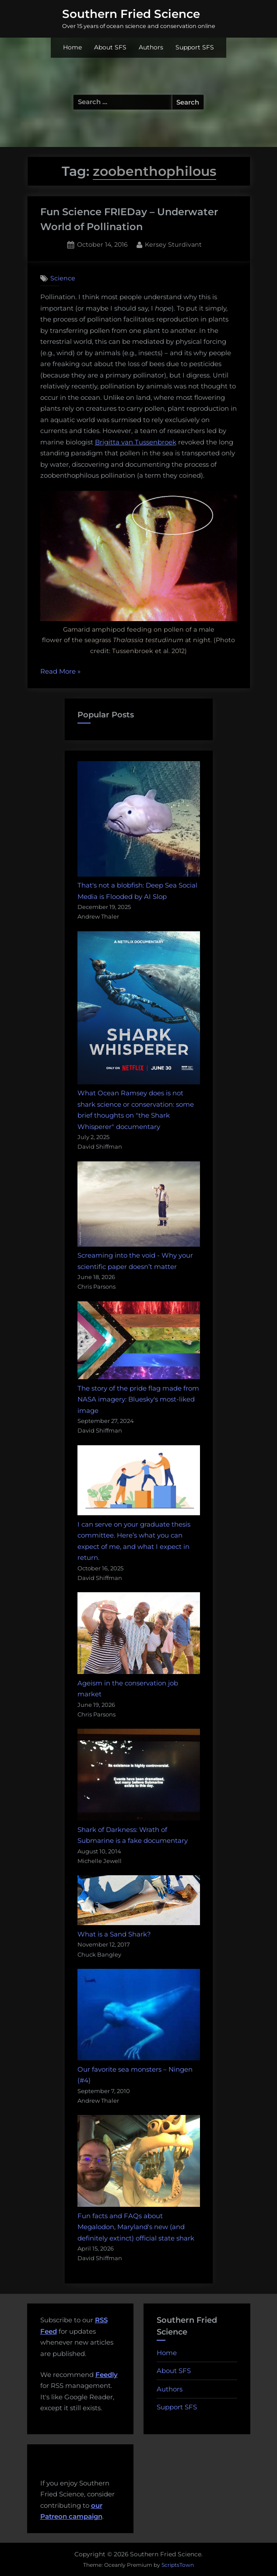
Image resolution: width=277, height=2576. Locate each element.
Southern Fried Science (131, 14)
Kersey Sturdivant (173, 243)
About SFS (110, 47)
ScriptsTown (177, 2565)
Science (62, 278)
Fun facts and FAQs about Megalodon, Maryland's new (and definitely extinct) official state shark (135, 2227)
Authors (151, 47)
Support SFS (194, 47)
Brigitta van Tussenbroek (135, 442)
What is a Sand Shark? (114, 1934)
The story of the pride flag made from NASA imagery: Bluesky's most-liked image (138, 1399)
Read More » (60, 672)
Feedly (106, 2374)
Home (72, 47)
